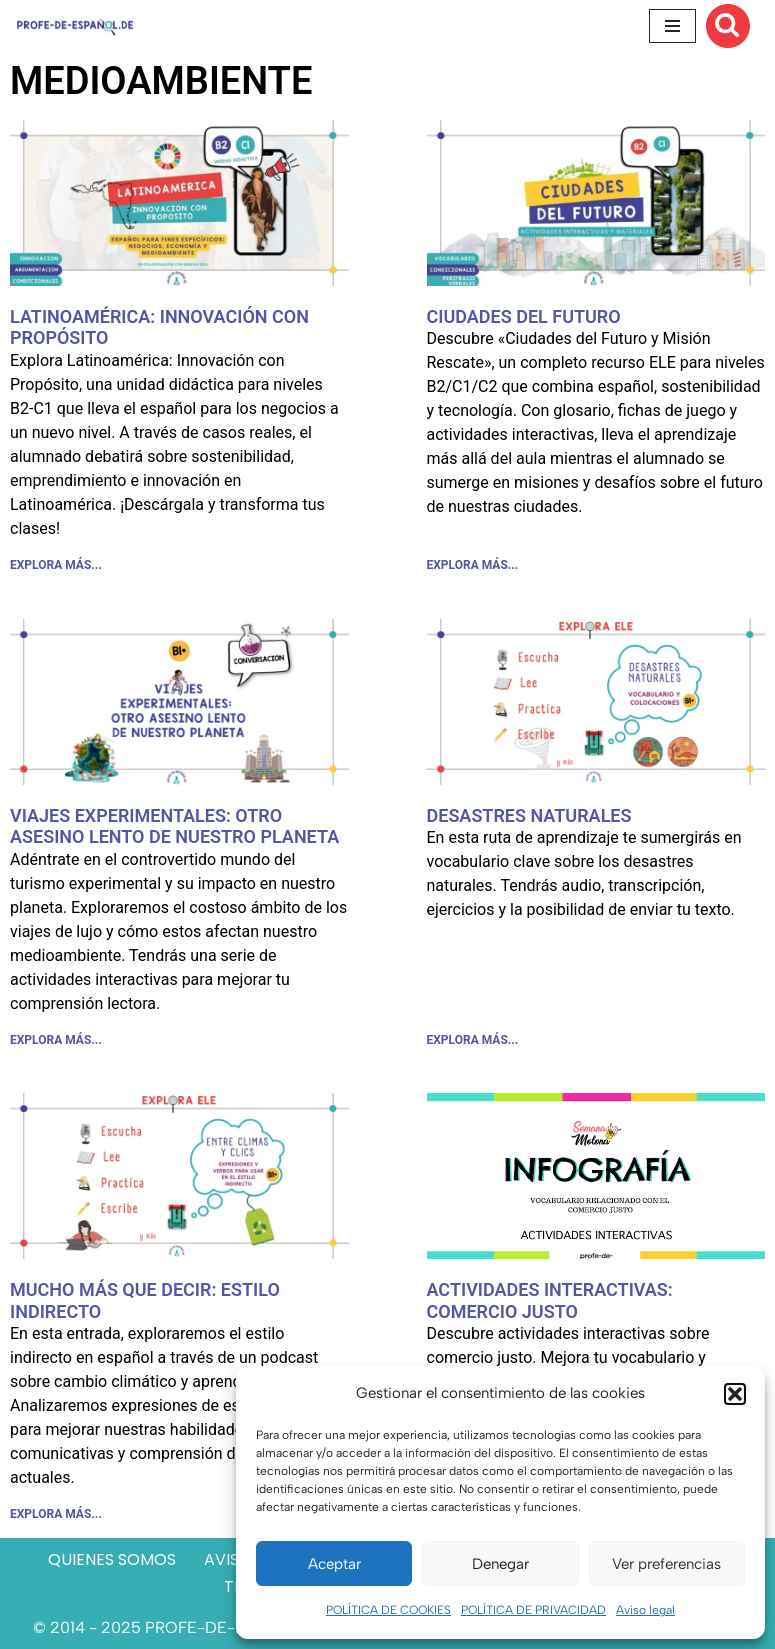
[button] (735, 1394)
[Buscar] (728, 26)
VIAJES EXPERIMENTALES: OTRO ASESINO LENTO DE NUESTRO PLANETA (174, 826)
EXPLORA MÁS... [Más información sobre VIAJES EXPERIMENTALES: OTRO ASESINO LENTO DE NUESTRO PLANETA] (56, 1040)
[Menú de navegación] (672, 26)
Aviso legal (645, 1610)
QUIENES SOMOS (112, 1559)
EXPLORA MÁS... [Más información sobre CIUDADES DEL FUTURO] (473, 565)
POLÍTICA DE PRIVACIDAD (533, 1610)
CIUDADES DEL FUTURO (524, 316)
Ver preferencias (666, 1564)
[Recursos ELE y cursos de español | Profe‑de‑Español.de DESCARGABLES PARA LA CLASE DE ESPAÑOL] (75, 25)
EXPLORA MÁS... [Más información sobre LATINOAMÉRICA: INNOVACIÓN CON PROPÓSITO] (56, 565)
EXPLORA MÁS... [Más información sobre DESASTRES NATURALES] (473, 1040)
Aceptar (334, 1564)
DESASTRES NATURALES (529, 815)
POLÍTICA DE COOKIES (388, 1610)
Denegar (500, 1564)
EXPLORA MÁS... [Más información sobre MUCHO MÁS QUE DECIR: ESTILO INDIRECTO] (56, 1514)
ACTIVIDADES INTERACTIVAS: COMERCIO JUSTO (550, 1300)
